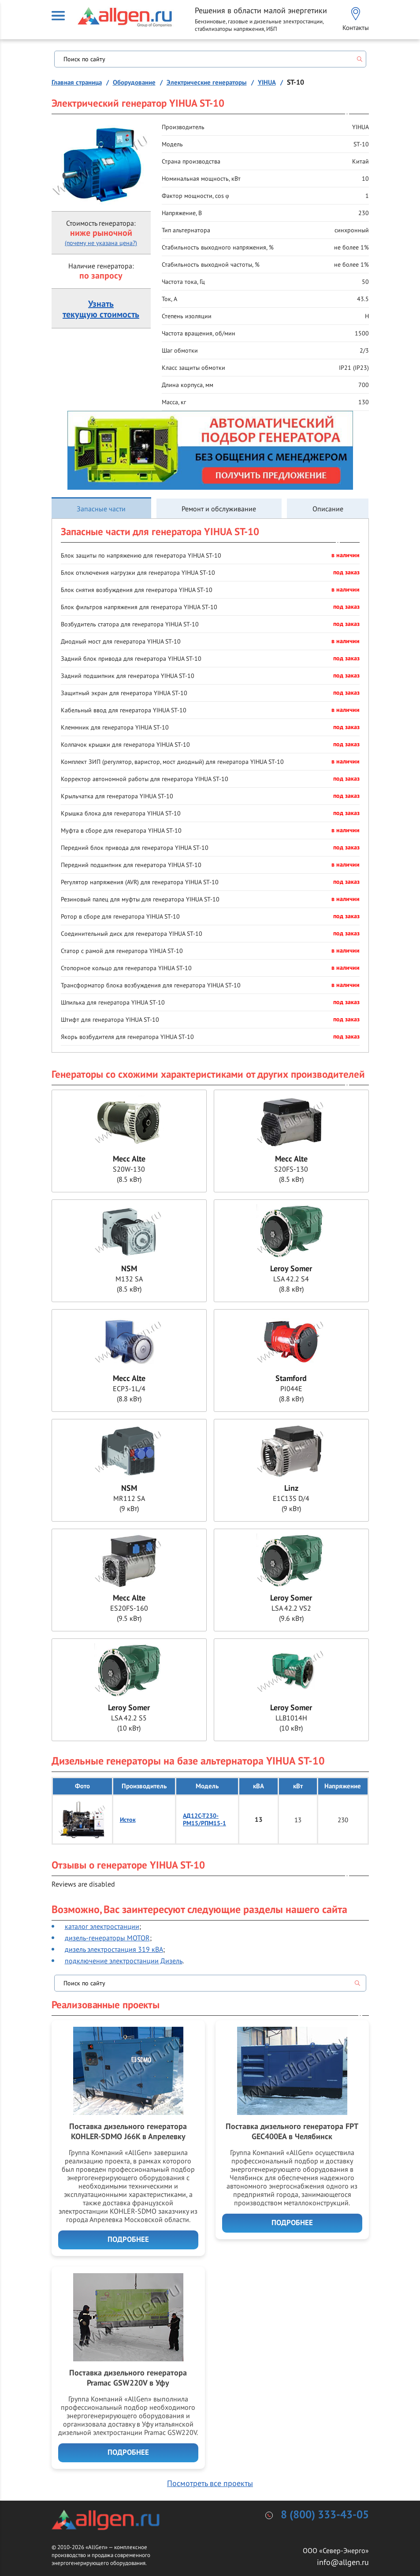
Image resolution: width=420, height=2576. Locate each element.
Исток (128, 1820)
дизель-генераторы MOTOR (107, 1937)
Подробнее (128, 2239)
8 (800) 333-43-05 (325, 2514)
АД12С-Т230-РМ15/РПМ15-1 (204, 1819)
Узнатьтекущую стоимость (101, 309)
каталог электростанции (102, 1926)
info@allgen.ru (343, 2562)
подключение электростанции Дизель (123, 1960)
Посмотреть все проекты (210, 2483)
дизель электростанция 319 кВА (114, 1949)
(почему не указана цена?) (101, 243)
